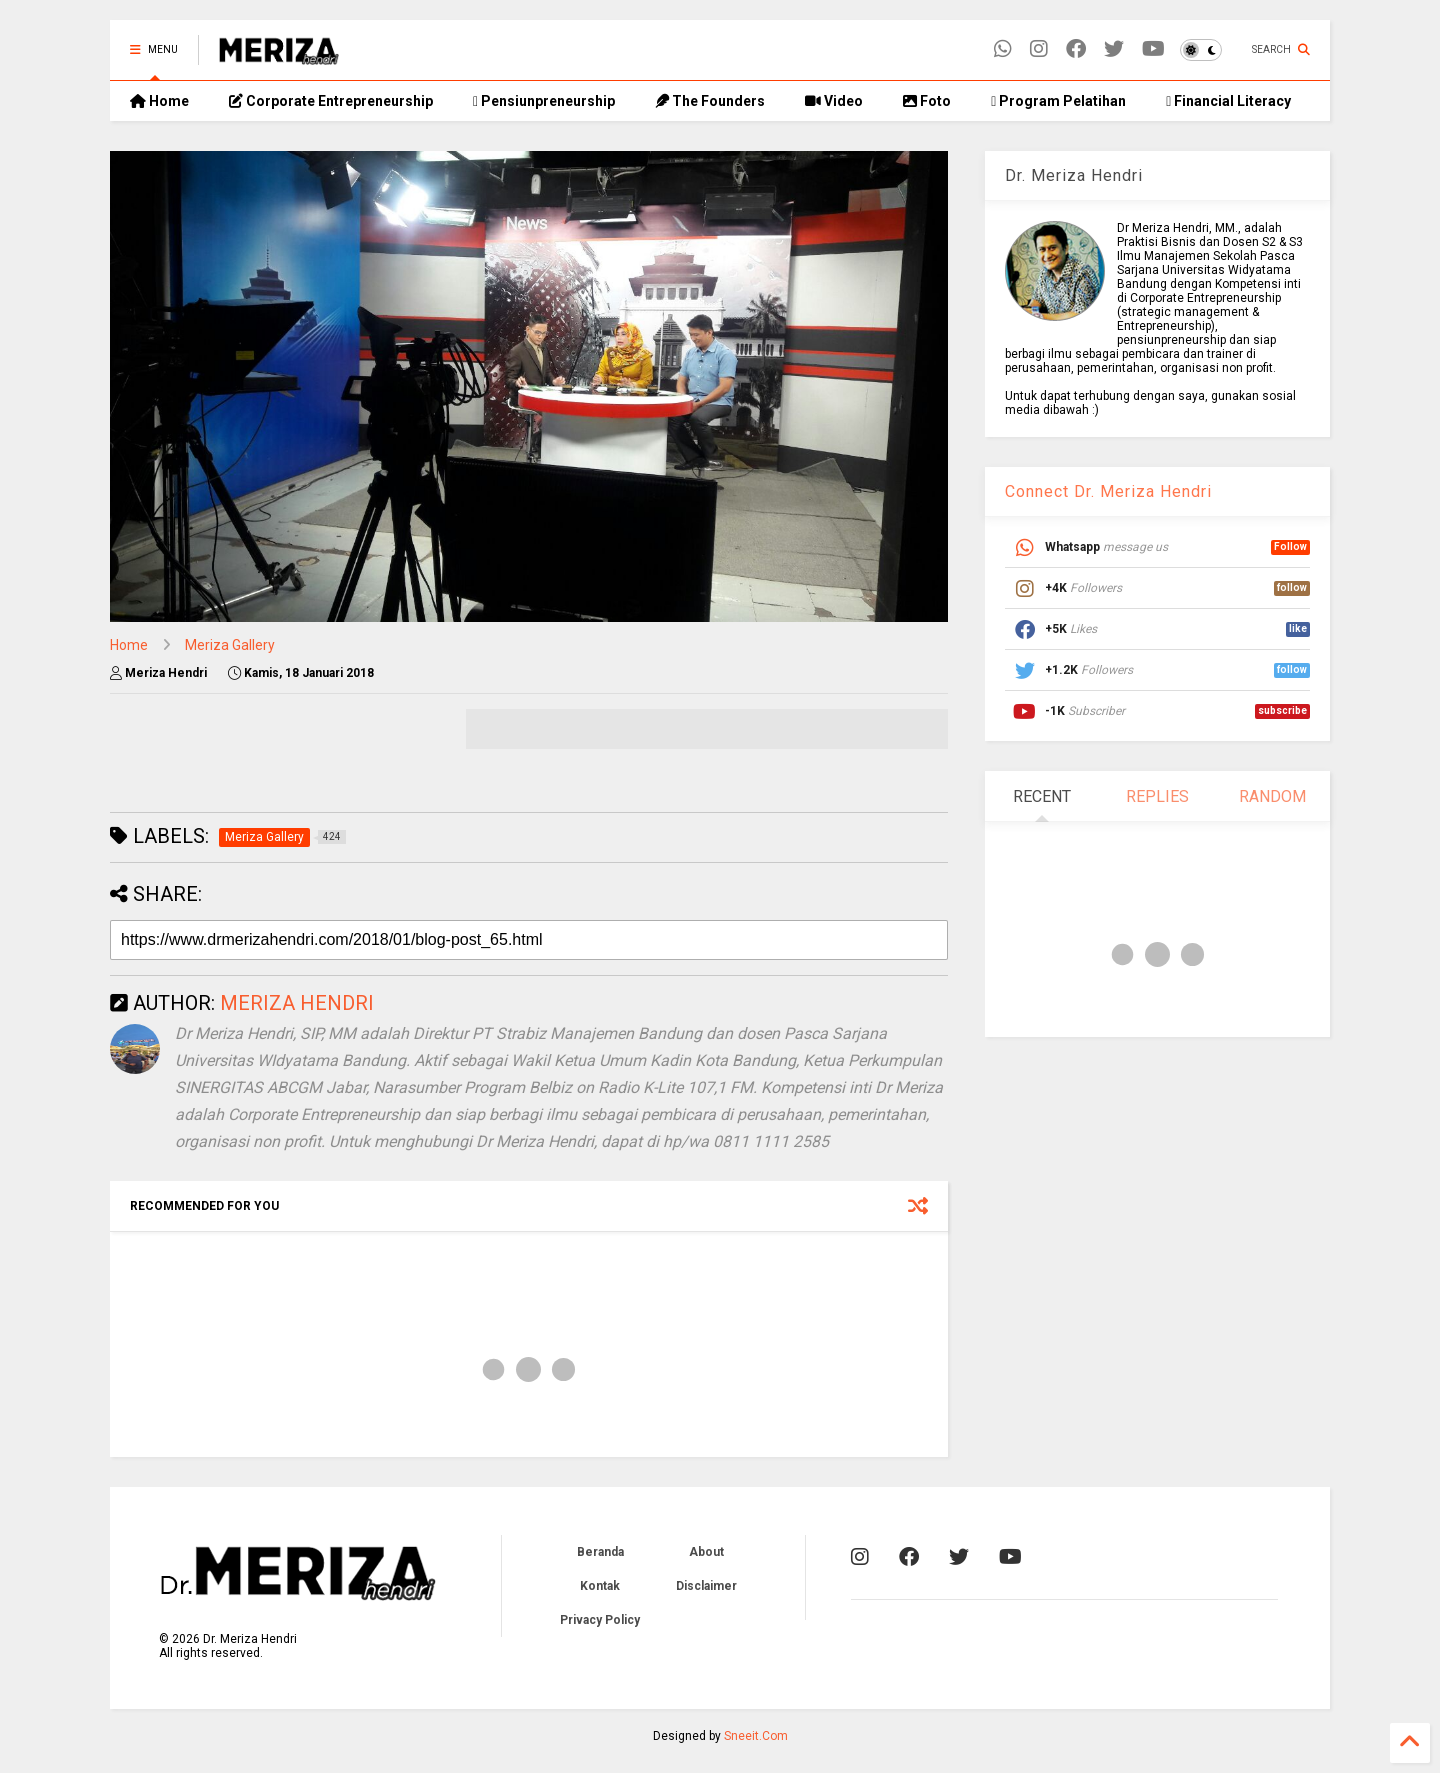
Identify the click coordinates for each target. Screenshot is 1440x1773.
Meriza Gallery (230, 645)
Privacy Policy (600, 1620)
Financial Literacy (1228, 101)
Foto (927, 101)
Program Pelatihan (1058, 101)
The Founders (710, 101)
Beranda (600, 1552)
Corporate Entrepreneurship (331, 101)
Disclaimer (706, 1586)
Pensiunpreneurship (544, 101)
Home (159, 101)
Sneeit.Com (756, 1736)
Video (834, 101)
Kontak (600, 1586)
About (706, 1552)
